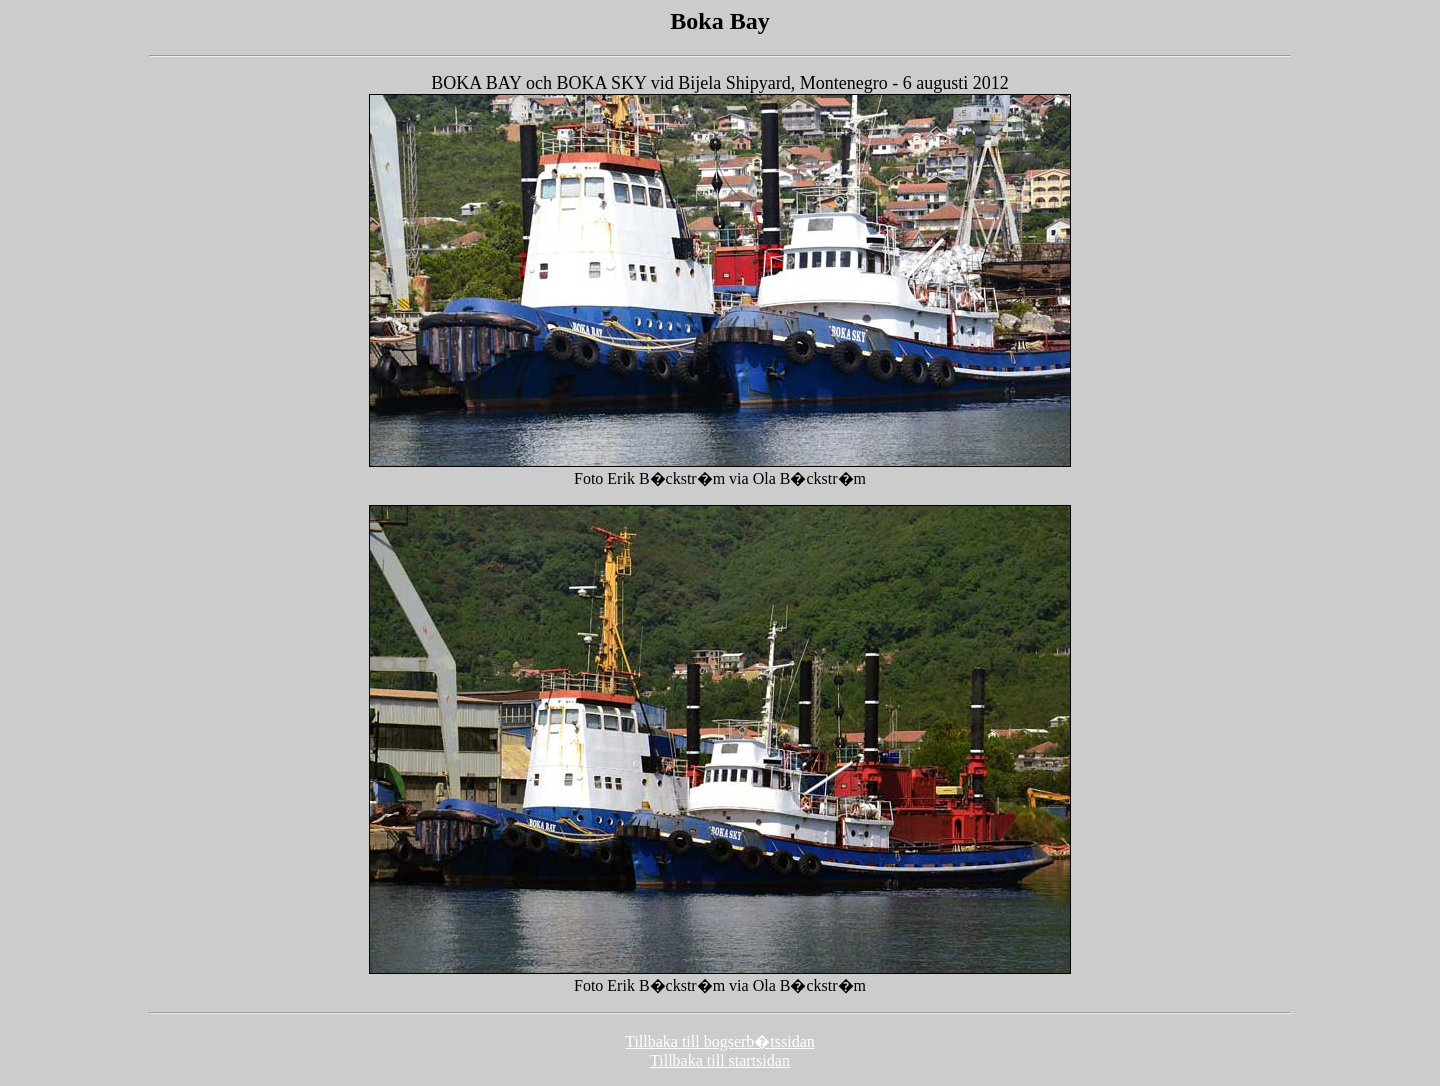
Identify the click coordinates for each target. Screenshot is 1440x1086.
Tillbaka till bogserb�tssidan (720, 1041)
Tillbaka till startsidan (720, 1060)
